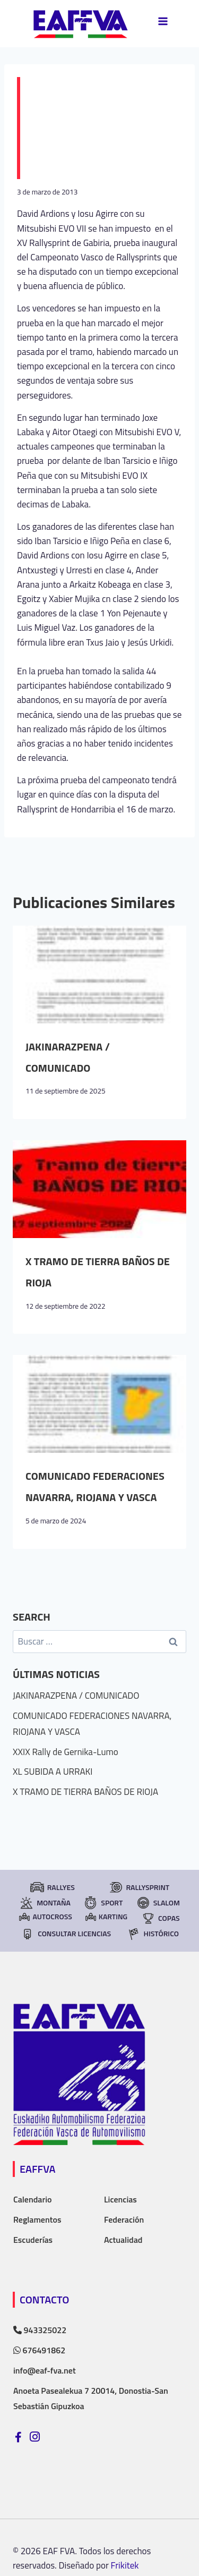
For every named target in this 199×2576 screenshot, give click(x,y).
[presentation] (99, 974)
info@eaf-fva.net (44, 2370)
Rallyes (52, 1887)
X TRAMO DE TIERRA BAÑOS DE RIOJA (85, 1792)
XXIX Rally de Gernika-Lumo (65, 1752)
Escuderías (33, 2239)
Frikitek (125, 2565)
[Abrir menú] (162, 21)
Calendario (32, 2199)
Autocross (45, 1916)
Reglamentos (37, 2219)
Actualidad (123, 2239)
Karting (106, 1916)
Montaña (45, 1902)
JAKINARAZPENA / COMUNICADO (76, 1695)
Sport (103, 1902)
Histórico (152, 1934)
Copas (160, 1918)
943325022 (39, 2330)
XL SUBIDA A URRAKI (52, 1771)
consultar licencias (65, 1934)
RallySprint (138, 1887)
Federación (124, 2219)
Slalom (158, 1902)
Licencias (120, 2199)
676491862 (39, 2350)
